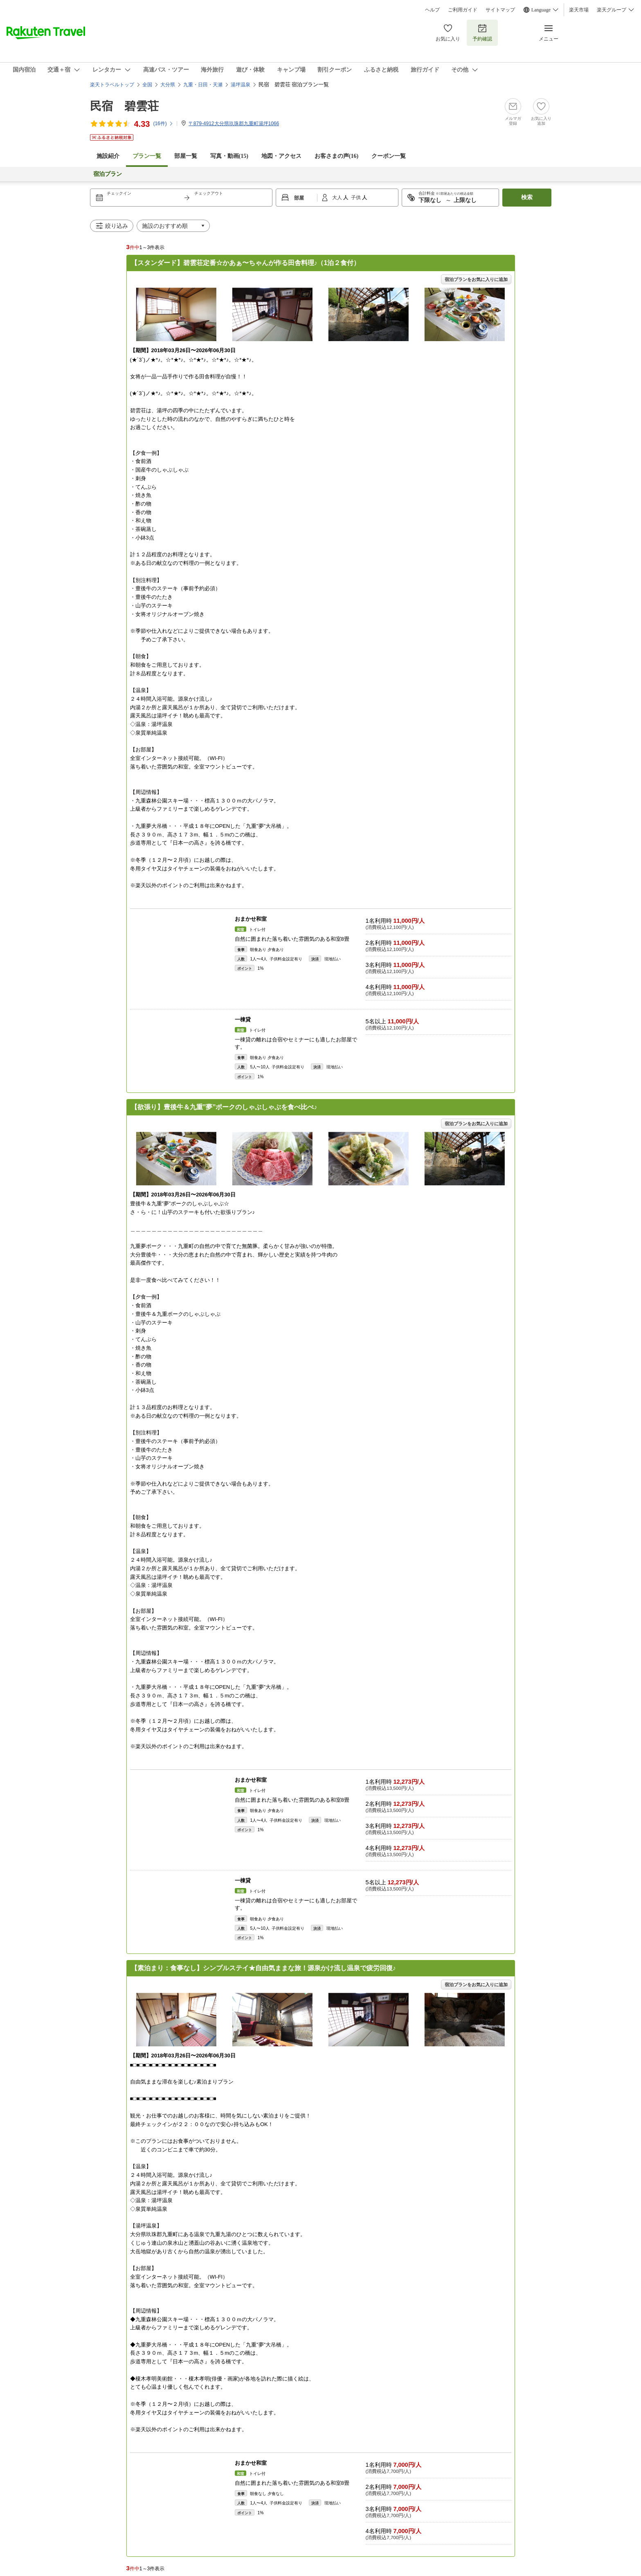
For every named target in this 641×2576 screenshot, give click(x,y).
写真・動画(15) (229, 156)
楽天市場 (579, 10)
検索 (527, 197)
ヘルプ (432, 10)
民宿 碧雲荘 (124, 106)
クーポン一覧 (388, 156)
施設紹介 (108, 156)
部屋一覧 (185, 156)
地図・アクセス (281, 156)
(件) (163, 123)
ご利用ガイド (462, 10)
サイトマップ (500, 10)
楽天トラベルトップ (112, 85)
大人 (337, 197)
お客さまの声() (336, 156)
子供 (356, 197)
